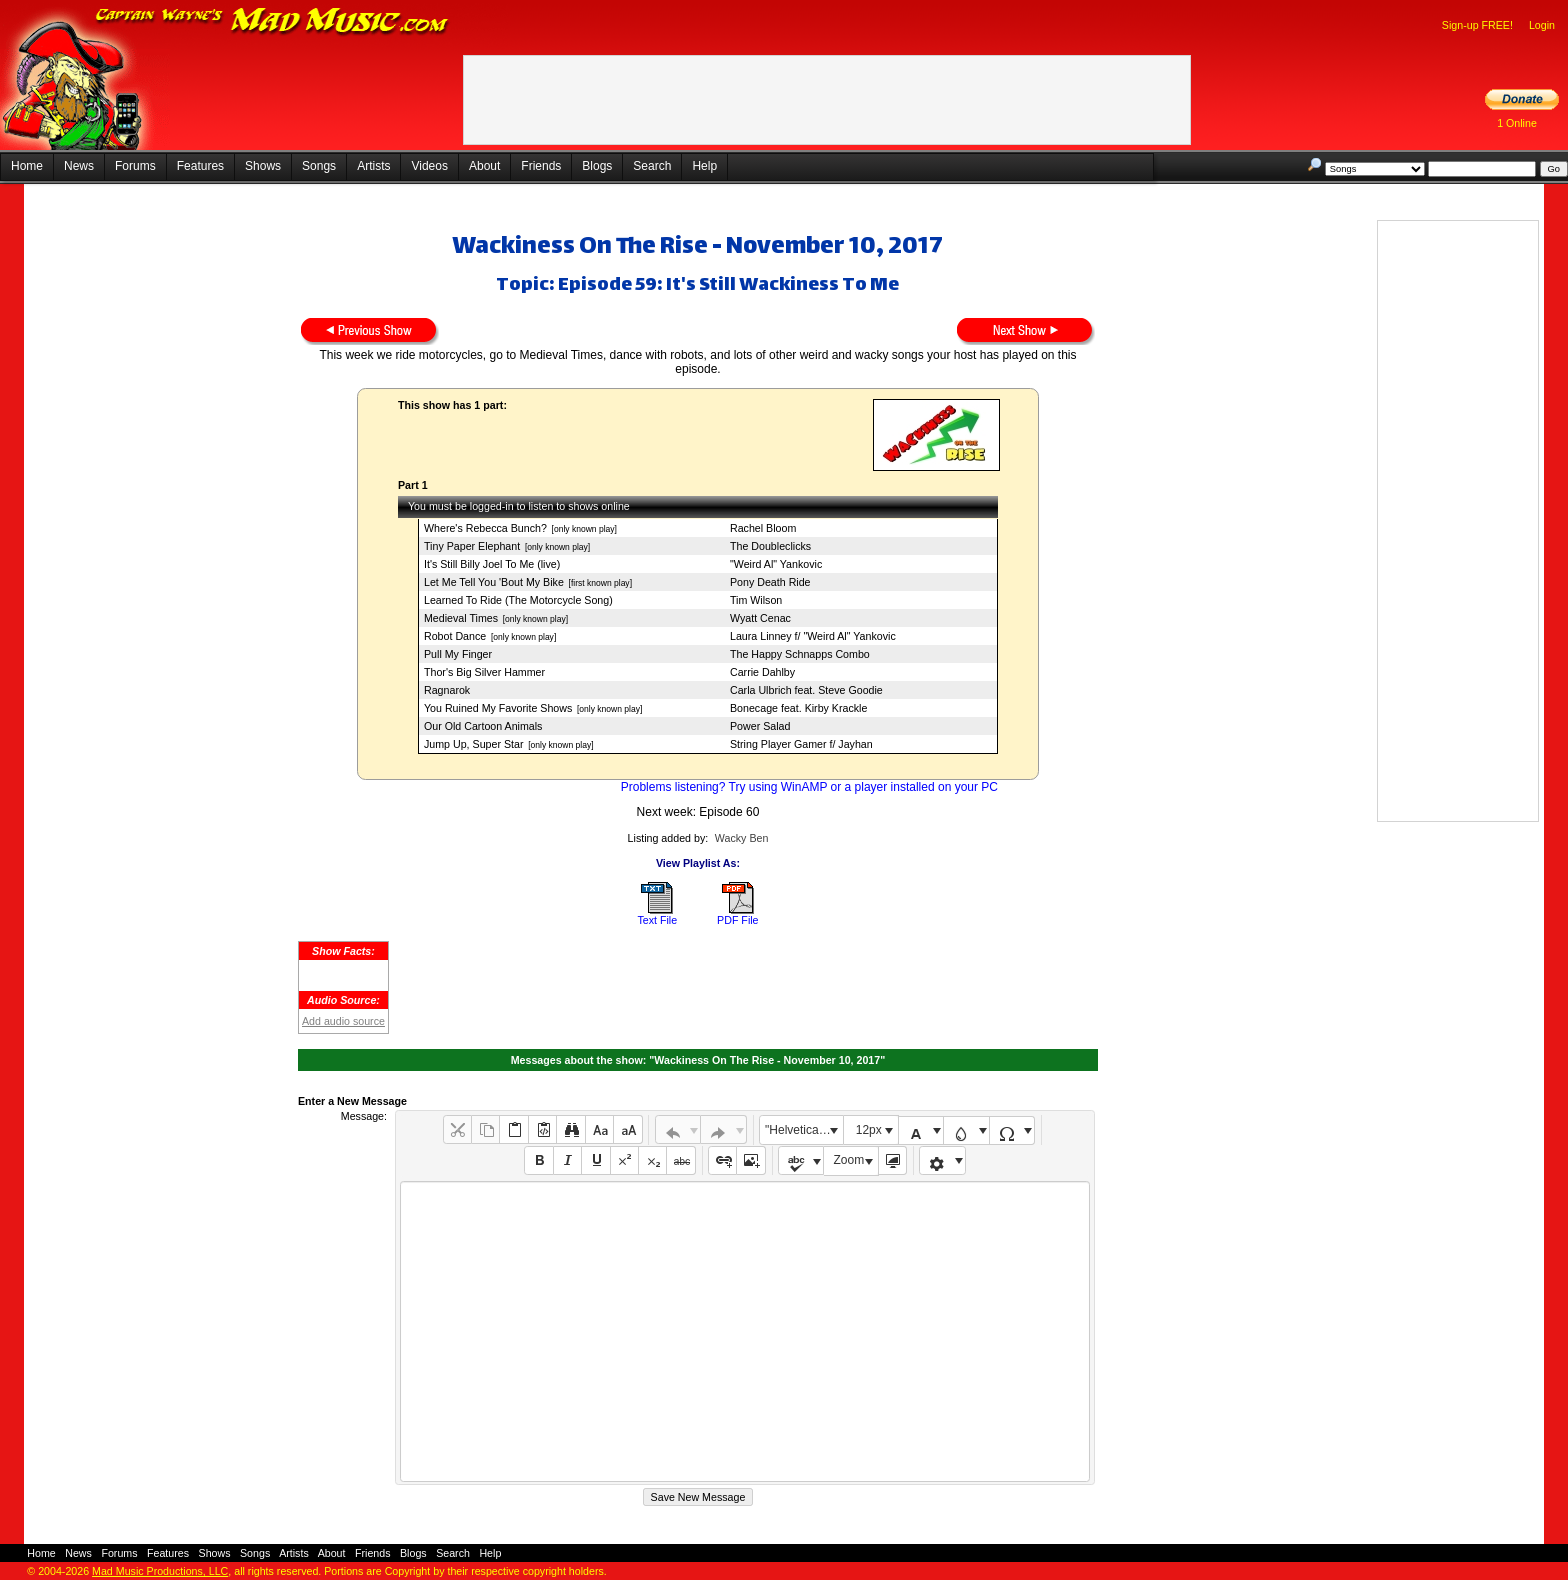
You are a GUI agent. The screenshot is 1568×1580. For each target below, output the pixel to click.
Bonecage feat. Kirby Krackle (798, 708)
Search (652, 166)
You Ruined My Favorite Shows (498, 708)
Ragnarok (447, 690)
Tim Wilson (756, 600)
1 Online (1517, 123)
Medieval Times (461, 618)
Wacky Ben (742, 838)
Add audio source (343, 1021)
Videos (429, 166)
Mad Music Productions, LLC (160, 1571)
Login (1542, 25)
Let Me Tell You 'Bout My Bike (494, 582)
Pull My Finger (458, 654)
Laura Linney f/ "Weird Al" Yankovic (813, 636)
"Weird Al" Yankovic (776, 564)
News (79, 166)
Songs (319, 166)
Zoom (849, 1160)
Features (200, 166)
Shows (263, 166)
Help (704, 166)
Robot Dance (455, 636)
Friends (541, 166)
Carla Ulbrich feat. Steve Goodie (806, 690)
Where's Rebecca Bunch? (485, 528)
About (484, 166)
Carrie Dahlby (762, 672)
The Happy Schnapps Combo (800, 654)
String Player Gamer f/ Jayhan (801, 744)
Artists (373, 166)
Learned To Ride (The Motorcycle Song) (518, 600)
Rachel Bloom (763, 528)
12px (869, 1130)
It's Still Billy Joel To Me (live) (492, 564)
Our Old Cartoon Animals (483, 726)
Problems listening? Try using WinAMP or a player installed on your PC (809, 787)
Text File (657, 920)
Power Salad (760, 726)
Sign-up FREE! (1477, 25)
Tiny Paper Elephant (472, 546)
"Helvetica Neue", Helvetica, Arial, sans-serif (804, 1130)
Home (27, 166)
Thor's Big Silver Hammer (484, 672)
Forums (135, 166)
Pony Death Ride (770, 582)
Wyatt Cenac (760, 618)
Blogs (597, 166)
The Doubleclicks (770, 546)
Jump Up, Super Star (474, 744)
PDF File (737, 920)
